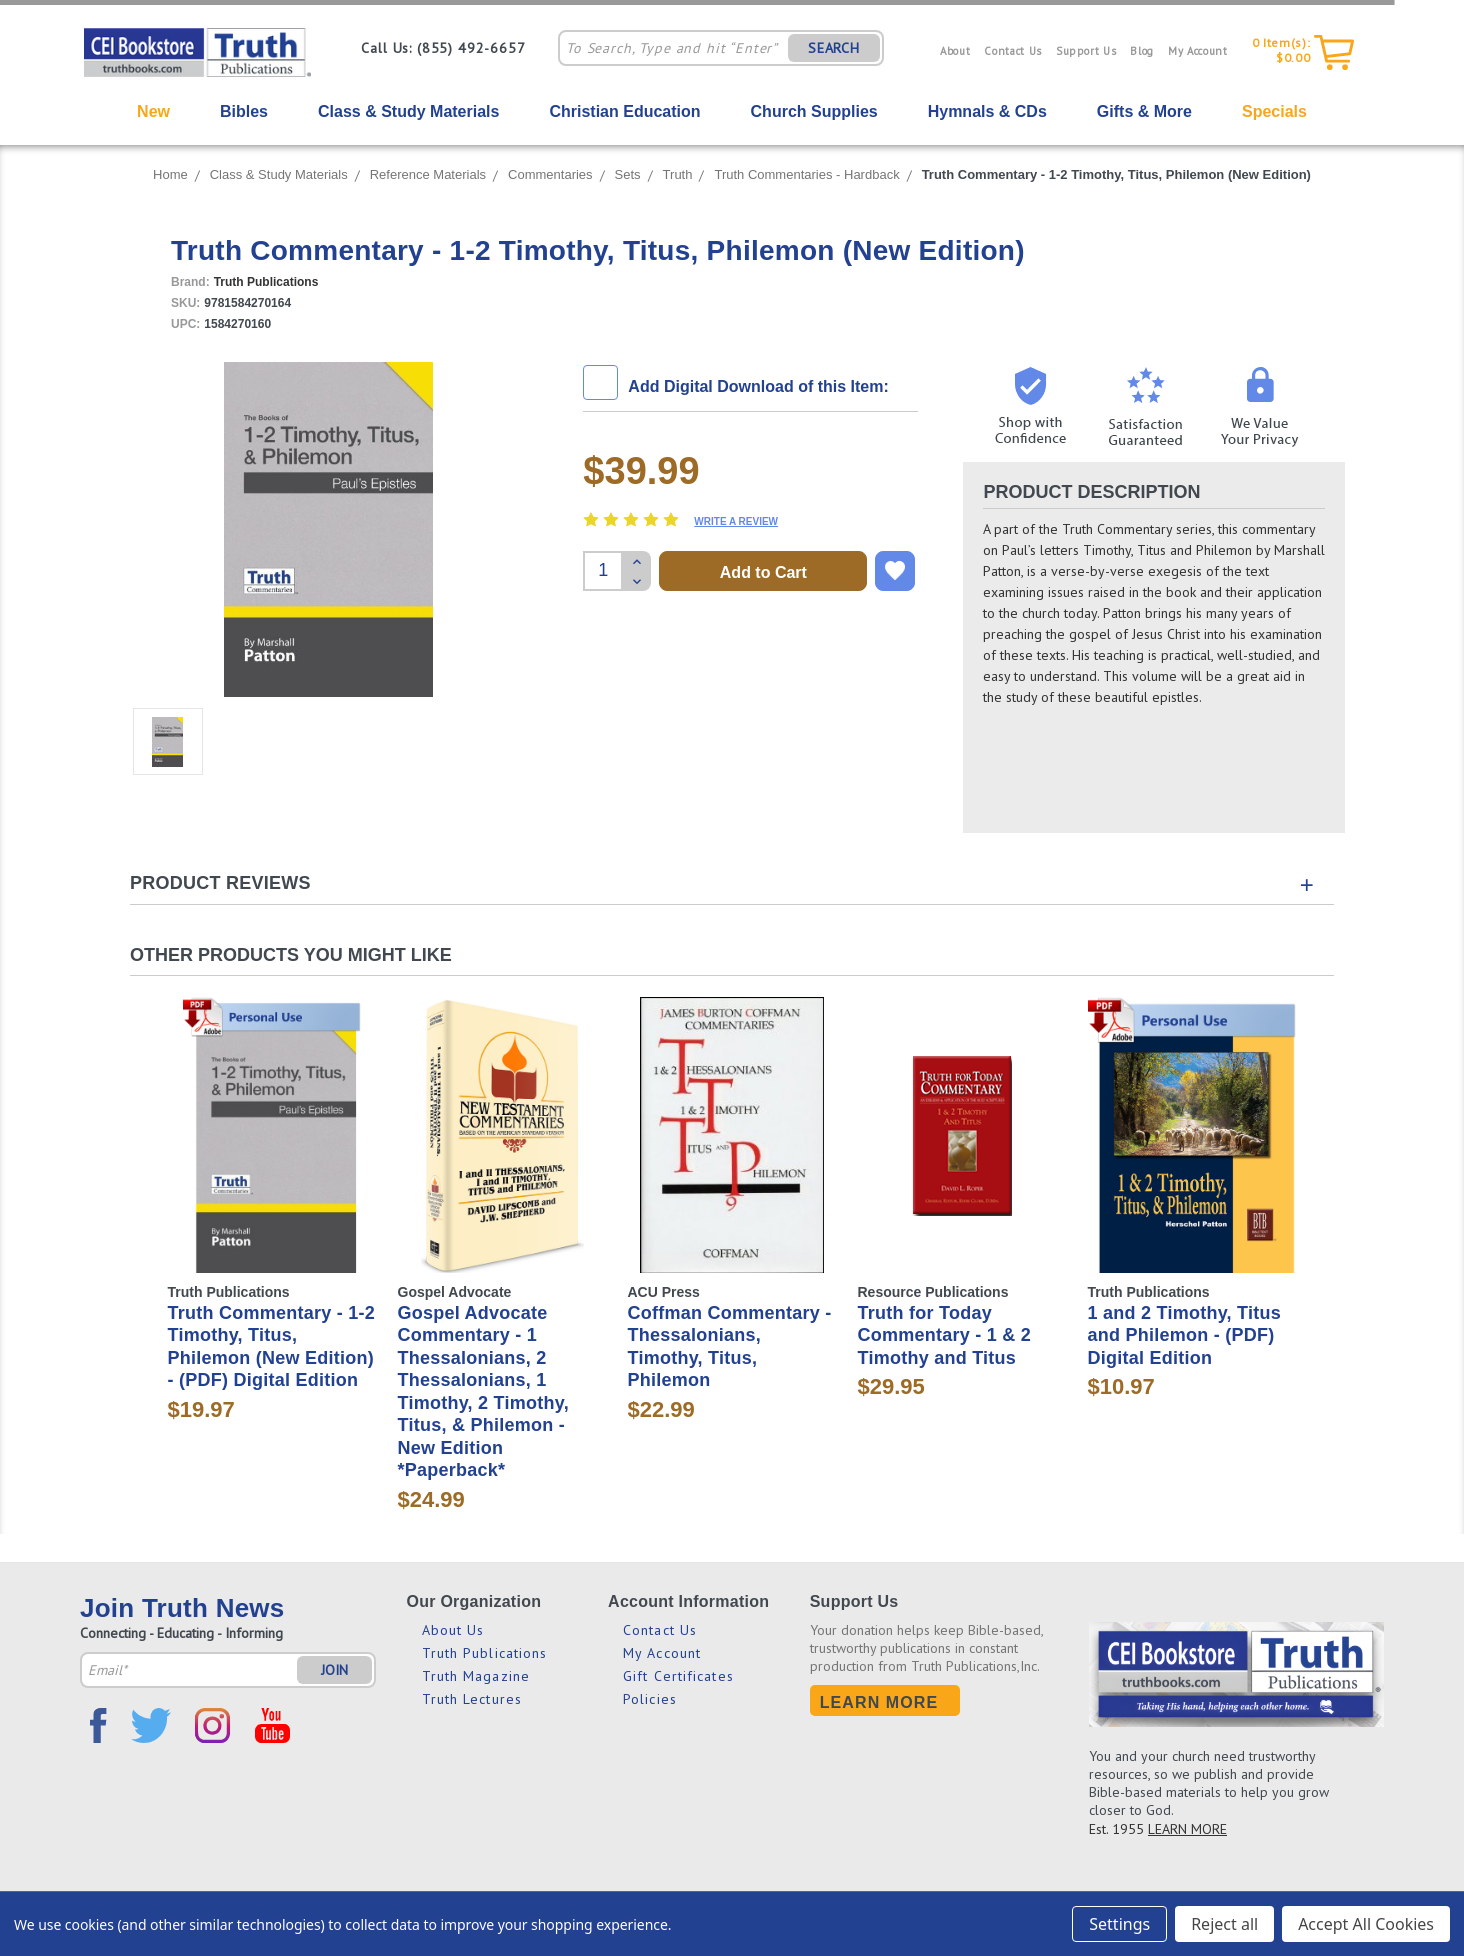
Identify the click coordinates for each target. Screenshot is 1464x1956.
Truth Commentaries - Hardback (806, 174)
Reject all (1224, 1924)
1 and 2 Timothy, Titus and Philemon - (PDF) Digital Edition (1185, 1335)
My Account (1198, 51)
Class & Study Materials (408, 111)
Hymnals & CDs (987, 111)
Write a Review (736, 521)
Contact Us (1013, 51)
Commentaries (550, 174)
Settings (1119, 1924)
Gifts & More (1144, 111)
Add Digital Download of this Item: (758, 386)
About (955, 51)
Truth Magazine (476, 1676)
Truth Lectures (472, 1699)
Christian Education (624, 111)
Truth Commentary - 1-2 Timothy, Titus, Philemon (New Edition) (1116, 174)
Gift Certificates (678, 1676)
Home (170, 174)
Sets (628, 174)
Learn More (879, 1702)
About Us (453, 1630)
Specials (1274, 111)
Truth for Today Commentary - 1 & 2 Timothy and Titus (945, 1335)
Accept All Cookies (1366, 1924)
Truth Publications (485, 1653)
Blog (1142, 51)
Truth (678, 174)
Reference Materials (428, 174)
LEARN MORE (1187, 1829)
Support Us (1086, 51)
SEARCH (834, 48)
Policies (650, 1699)
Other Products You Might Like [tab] (291, 955)
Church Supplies (814, 111)
